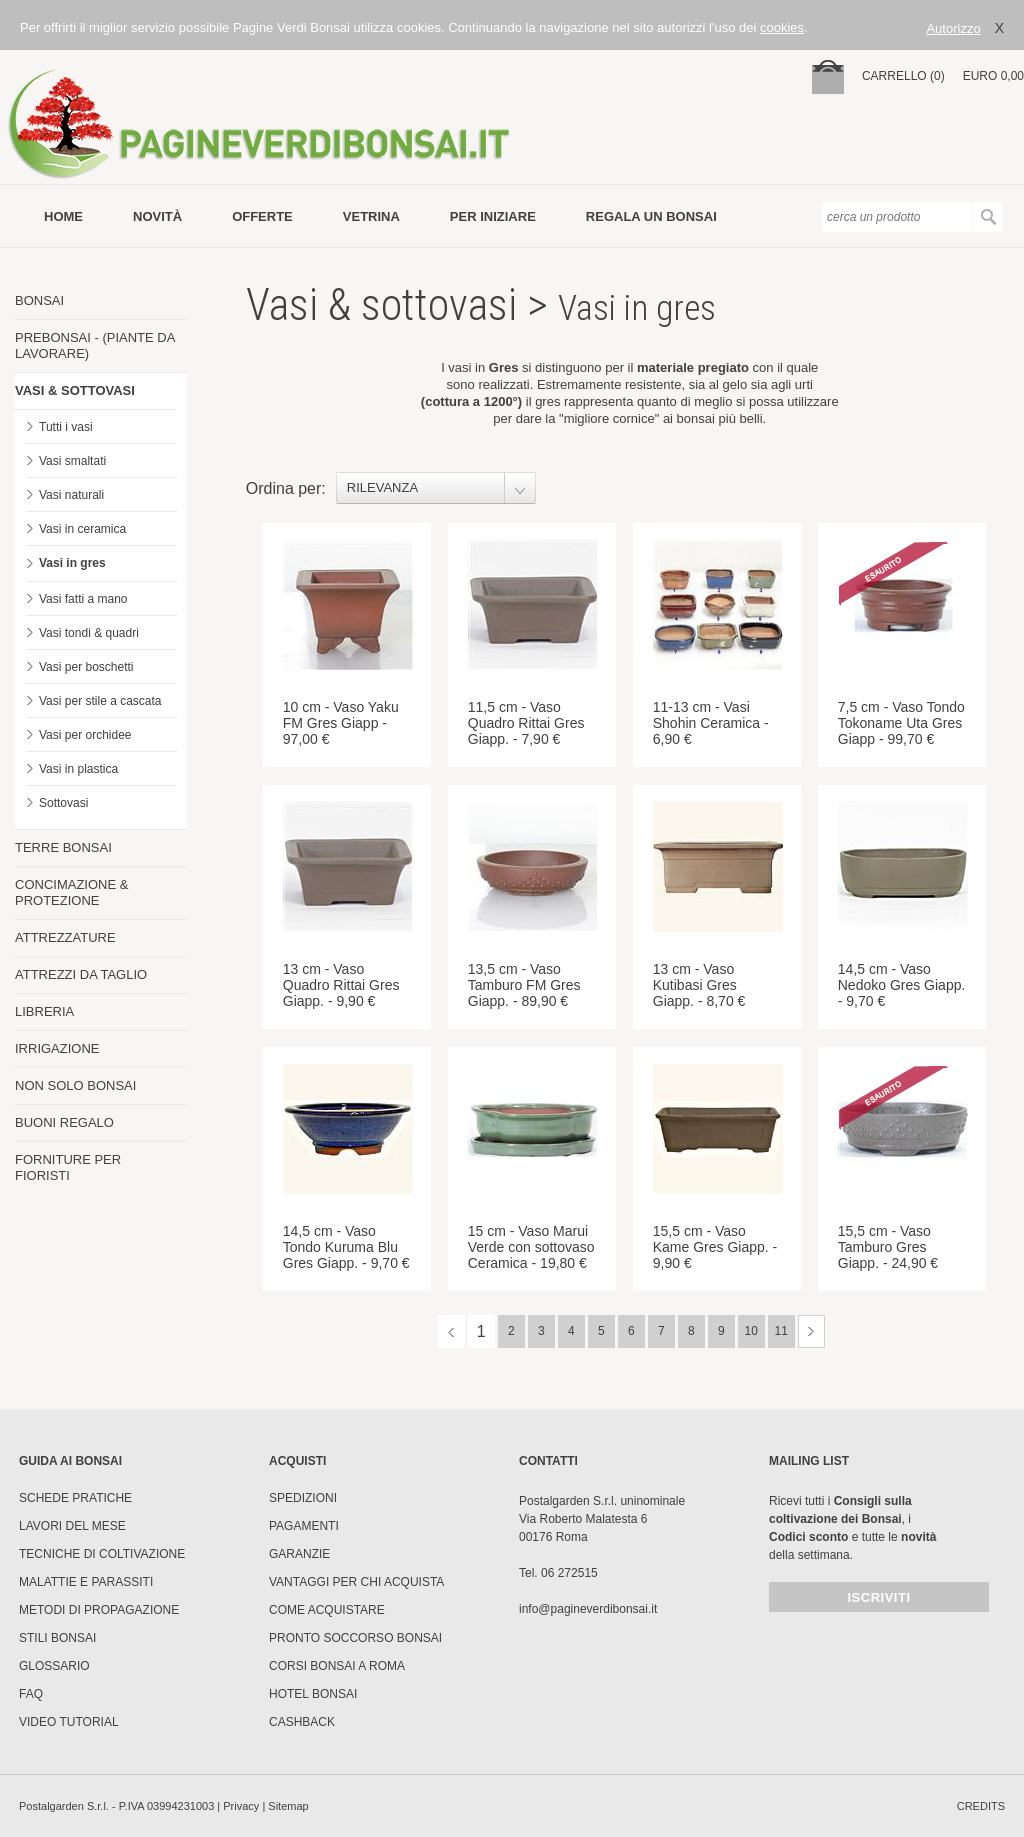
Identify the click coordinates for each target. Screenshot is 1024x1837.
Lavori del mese (72, 1526)
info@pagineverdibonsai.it (588, 1609)
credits (981, 1806)
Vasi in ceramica (82, 529)
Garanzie (299, 1554)
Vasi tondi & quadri (89, 633)
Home (63, 216)
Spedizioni (303, 1498)
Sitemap (288, 1806)
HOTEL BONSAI (313, 1694)
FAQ (31, 1694)
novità (157, 216)
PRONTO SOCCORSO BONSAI (355, 1638)
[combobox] (436, 488)
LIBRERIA (44, 1011)
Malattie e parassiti (86, 1582)
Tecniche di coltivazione (102, 1554)
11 (781, 1331)
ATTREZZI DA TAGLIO (81, 974)
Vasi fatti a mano (83, 599)
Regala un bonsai (651, 216)
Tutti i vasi (66, 427)
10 (751, 1331)
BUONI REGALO (64, 1122)
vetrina (371, 216)
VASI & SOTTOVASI (75, 390)
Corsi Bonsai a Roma (337, 1666)
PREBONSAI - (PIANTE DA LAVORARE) (95, 345)
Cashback (302, 1722)
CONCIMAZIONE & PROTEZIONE (71, 892)
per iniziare (493, 216)
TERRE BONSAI (63, 847)
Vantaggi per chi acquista (356, 1582)
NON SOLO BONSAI (75, 1085)
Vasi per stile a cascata (100, 701)
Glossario (54, 1666)
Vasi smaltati (72, 461)
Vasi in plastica (78, 769)
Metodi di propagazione (99, 1610)
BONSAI (39, 300)
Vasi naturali (71, 495)
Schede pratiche (75, 1498)
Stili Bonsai (57, 1638)
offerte (262, 216)
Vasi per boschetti (86, 667)
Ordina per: (286, 488)
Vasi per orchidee (85, 735)
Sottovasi (63, 803)
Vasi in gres (72, 563)
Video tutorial (69, 1722)
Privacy (241, 1806)
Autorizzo (953, 28)
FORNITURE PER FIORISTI (68, 1167)
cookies (782, 27)
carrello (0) (903, 76)
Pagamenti (304, 1526)
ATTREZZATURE (65, 937)
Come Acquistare (327, 1610)
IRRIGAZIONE (57, 1048)
